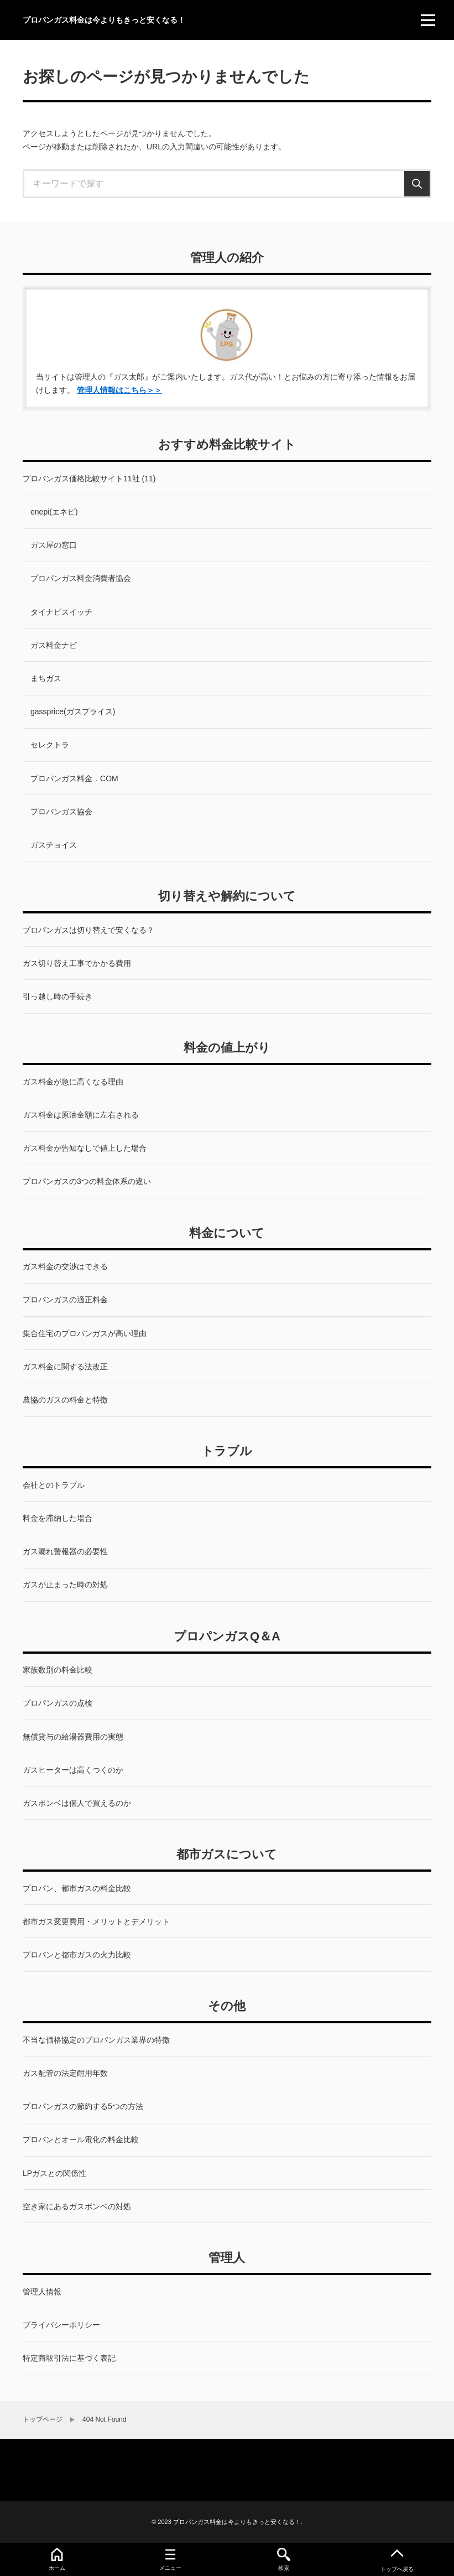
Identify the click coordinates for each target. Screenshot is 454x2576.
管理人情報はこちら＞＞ (119, 390)
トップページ (42, 2419)
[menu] (428, 20)
